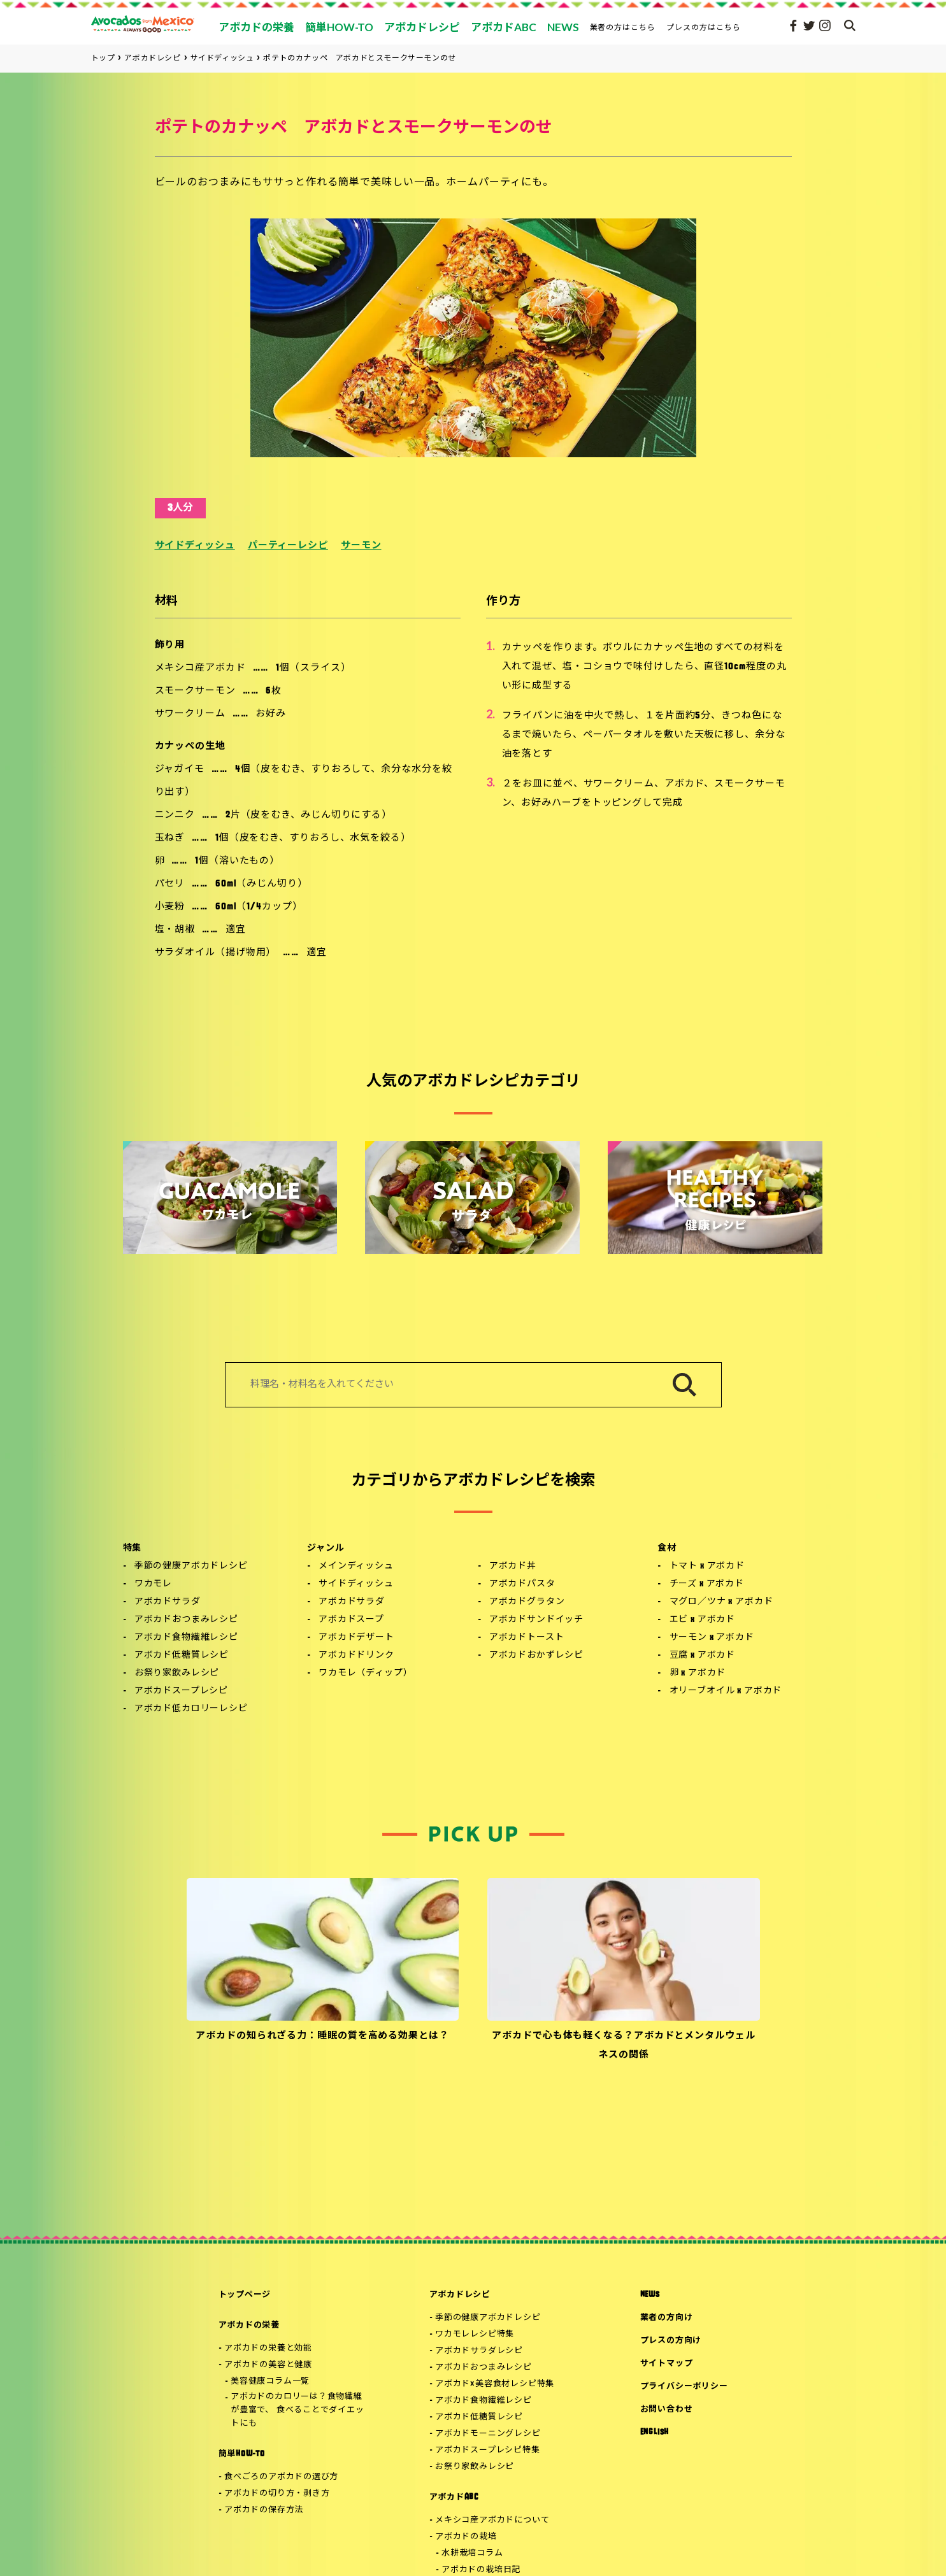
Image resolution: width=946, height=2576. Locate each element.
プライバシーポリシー (684, 2386)
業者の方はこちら (623, 27)
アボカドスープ (351, 1620)
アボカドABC (453, 2497)
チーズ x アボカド (707, 1584)
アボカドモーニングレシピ (487, 2434)
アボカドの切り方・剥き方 (276, 2493)
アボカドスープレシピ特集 (487, 2450)
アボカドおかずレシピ (536, 1655)
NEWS (650, 2295)
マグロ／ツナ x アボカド (721, 1602)
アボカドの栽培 (465, 2537)
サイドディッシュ (195, 546)
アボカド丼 (512, 1566)
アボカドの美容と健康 (268, 2365)
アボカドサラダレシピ (479, 2351)
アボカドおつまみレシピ (186, 1620)
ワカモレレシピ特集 (474, 2334)
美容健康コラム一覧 (270, 2381)
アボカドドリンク (356, 1655)
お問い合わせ (666, 2409)
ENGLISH (654, 2432)
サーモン (361, 546)
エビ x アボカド (703, 1620)
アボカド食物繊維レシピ (186, 1637)
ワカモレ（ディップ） (365, 1673)
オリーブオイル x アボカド (726, 1691)
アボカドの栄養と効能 (268, 2348)
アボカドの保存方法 (263, 2510)
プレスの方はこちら (703, 27)
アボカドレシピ (460, 2295)
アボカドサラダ (167, 1602)
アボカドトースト (526, 1637)
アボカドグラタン (527, 1602)
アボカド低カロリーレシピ (191, 1709)
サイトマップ (666, 2363)
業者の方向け (666, 2318)
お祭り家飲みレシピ (177, 1673)
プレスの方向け (670, 2341)
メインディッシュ (356, 1566)
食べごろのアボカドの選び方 (281, 2477)
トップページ (245, 2295)
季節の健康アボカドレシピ (191, 1566)
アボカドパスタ (522, 1584)
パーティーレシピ (288, 546)
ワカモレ (153, 1584)
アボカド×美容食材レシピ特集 (494, 2384)
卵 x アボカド (698, 1673)
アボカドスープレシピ (181, 1691)
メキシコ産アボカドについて (492, 2520)
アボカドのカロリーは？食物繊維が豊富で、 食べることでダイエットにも (297, 2410)
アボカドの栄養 (249, 2325)
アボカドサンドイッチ (536, 1620)
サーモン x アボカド (712, 1637)
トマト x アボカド (707, 1566)
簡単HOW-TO (242, 2454)
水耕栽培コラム (472, 2553)
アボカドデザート (356, 1637)
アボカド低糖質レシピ (181, 1655)
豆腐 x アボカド (703, 1655)
